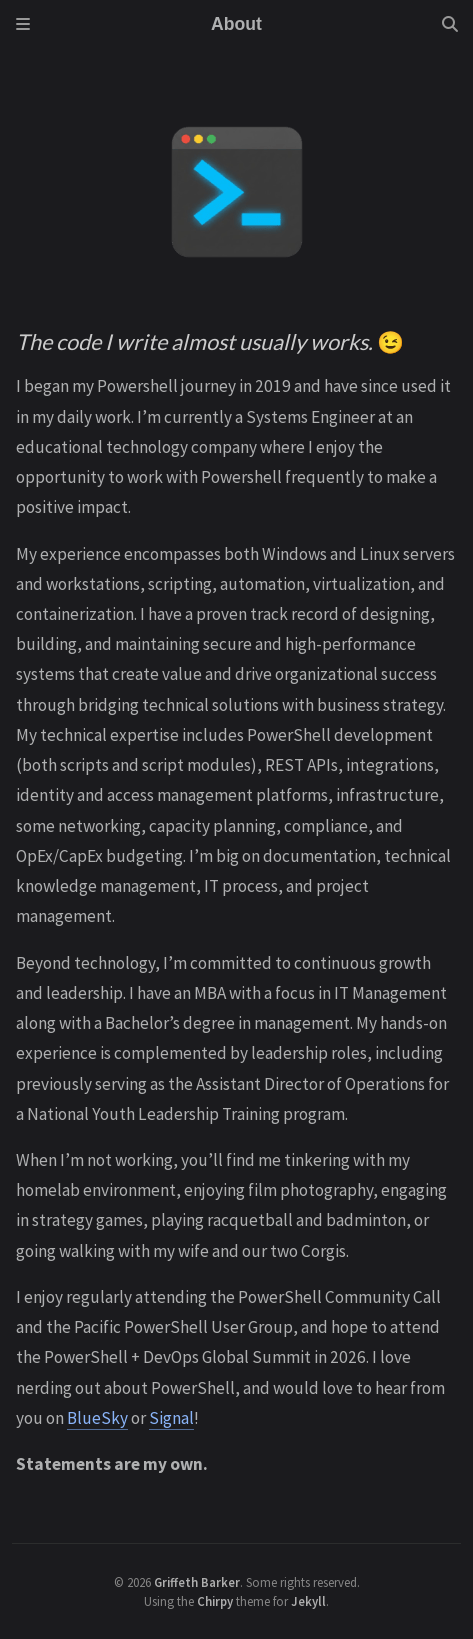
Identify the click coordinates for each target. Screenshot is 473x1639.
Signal (171, 1418)
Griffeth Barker (197, 1582)
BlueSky (97, 1418)
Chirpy (215, 1601)
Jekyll (308, 1601)
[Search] (450, 24)
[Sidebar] (23, 24)
